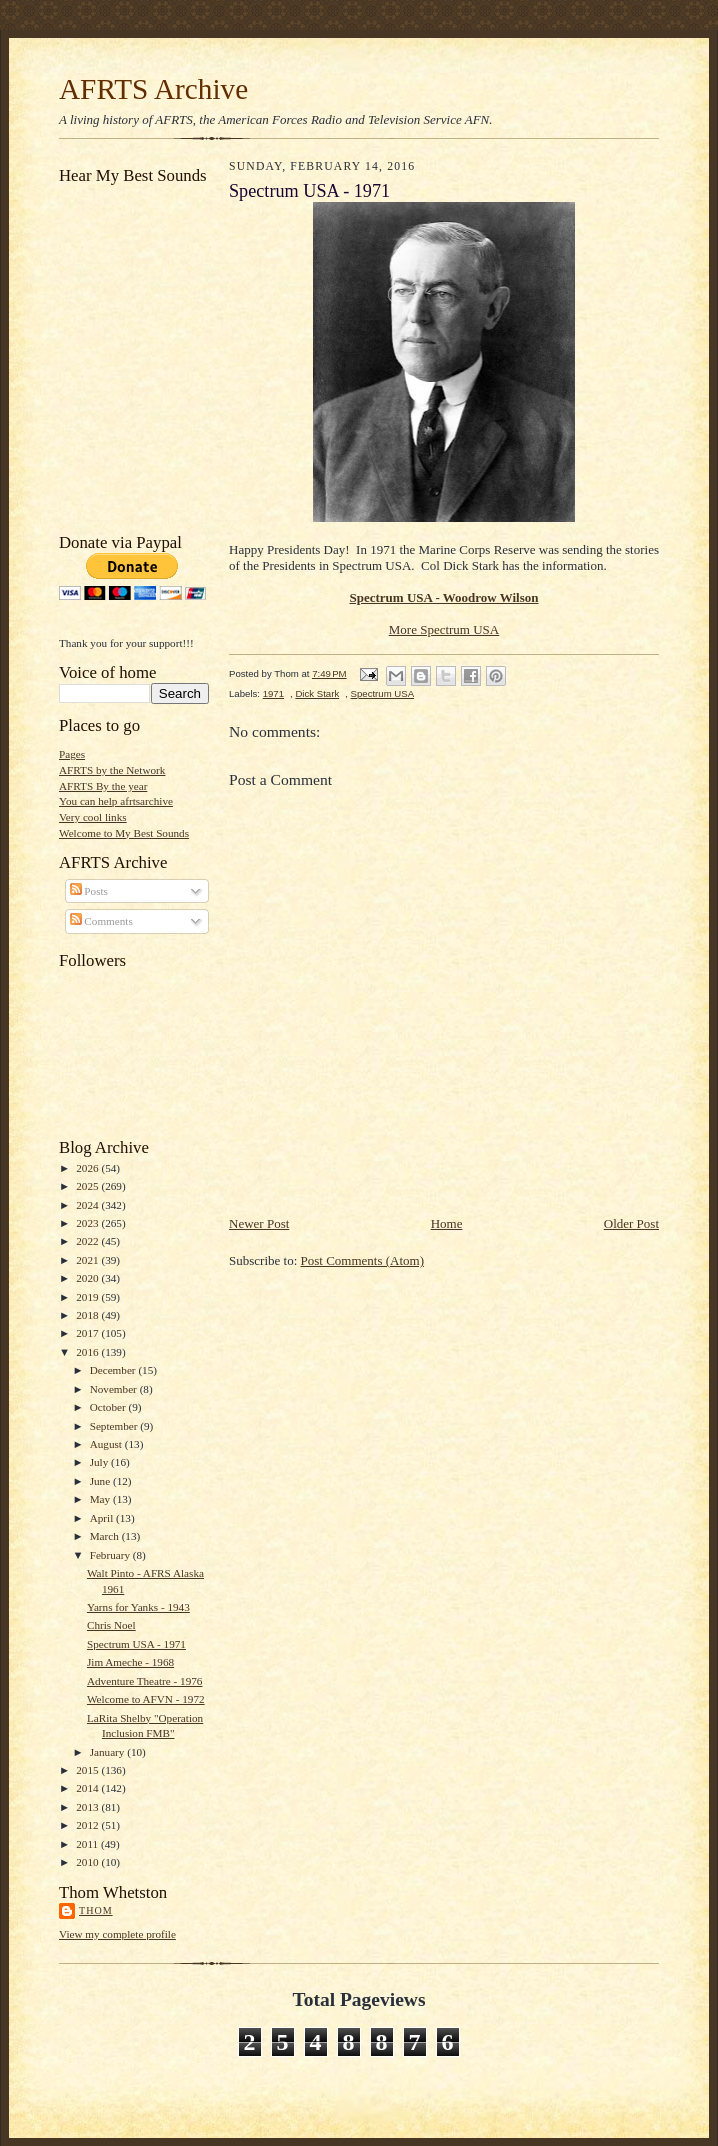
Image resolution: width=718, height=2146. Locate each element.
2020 (88, 1278)
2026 (88, 1168)
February (111, 1555)
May (101, 1499)
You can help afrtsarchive (116, 801)
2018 (88, 1315)
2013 (88, 1807)
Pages (72, 754)
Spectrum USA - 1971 (136, 1644)
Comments (101, 921)
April (103, 1518)
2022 (88, 1241)
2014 (88, 1788)
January (109, 1752)
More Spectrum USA (444, 629)
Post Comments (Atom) (363, 1260)
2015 (88, 1770)
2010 (88, 1862)
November (115, 1389)
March (106, 1536)
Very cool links (93, 817)
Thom (96, 1910)
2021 (88, 1260)
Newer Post (259, 1223)
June (101, 1481)
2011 (88, 1844)
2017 (88, 1333)
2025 (88, 1186)
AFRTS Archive (153, 89)
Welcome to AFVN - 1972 (146, 1699)
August (107, 1444)
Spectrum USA (383, 693)
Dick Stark (317, 693)
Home (447, 1223)
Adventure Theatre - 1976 (145, 1681)
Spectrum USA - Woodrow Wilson (443, 597)
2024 (88, 1205)
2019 (88, 1297)
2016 (88, 1352)
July (100, 1462)
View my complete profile (117, 1934)
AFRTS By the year (103, 786)
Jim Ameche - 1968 (130, 1662)
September (115, 1426)
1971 (273, 693)
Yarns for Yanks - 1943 (138, 1607)
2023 (88, 1223)
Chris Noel (111, 1625)
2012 (88, 1825)
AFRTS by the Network (112, 770)
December (114, 1370)
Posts (89, 891)
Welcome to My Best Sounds (124, 833)
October (109, 1407)
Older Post (631, 1223)
